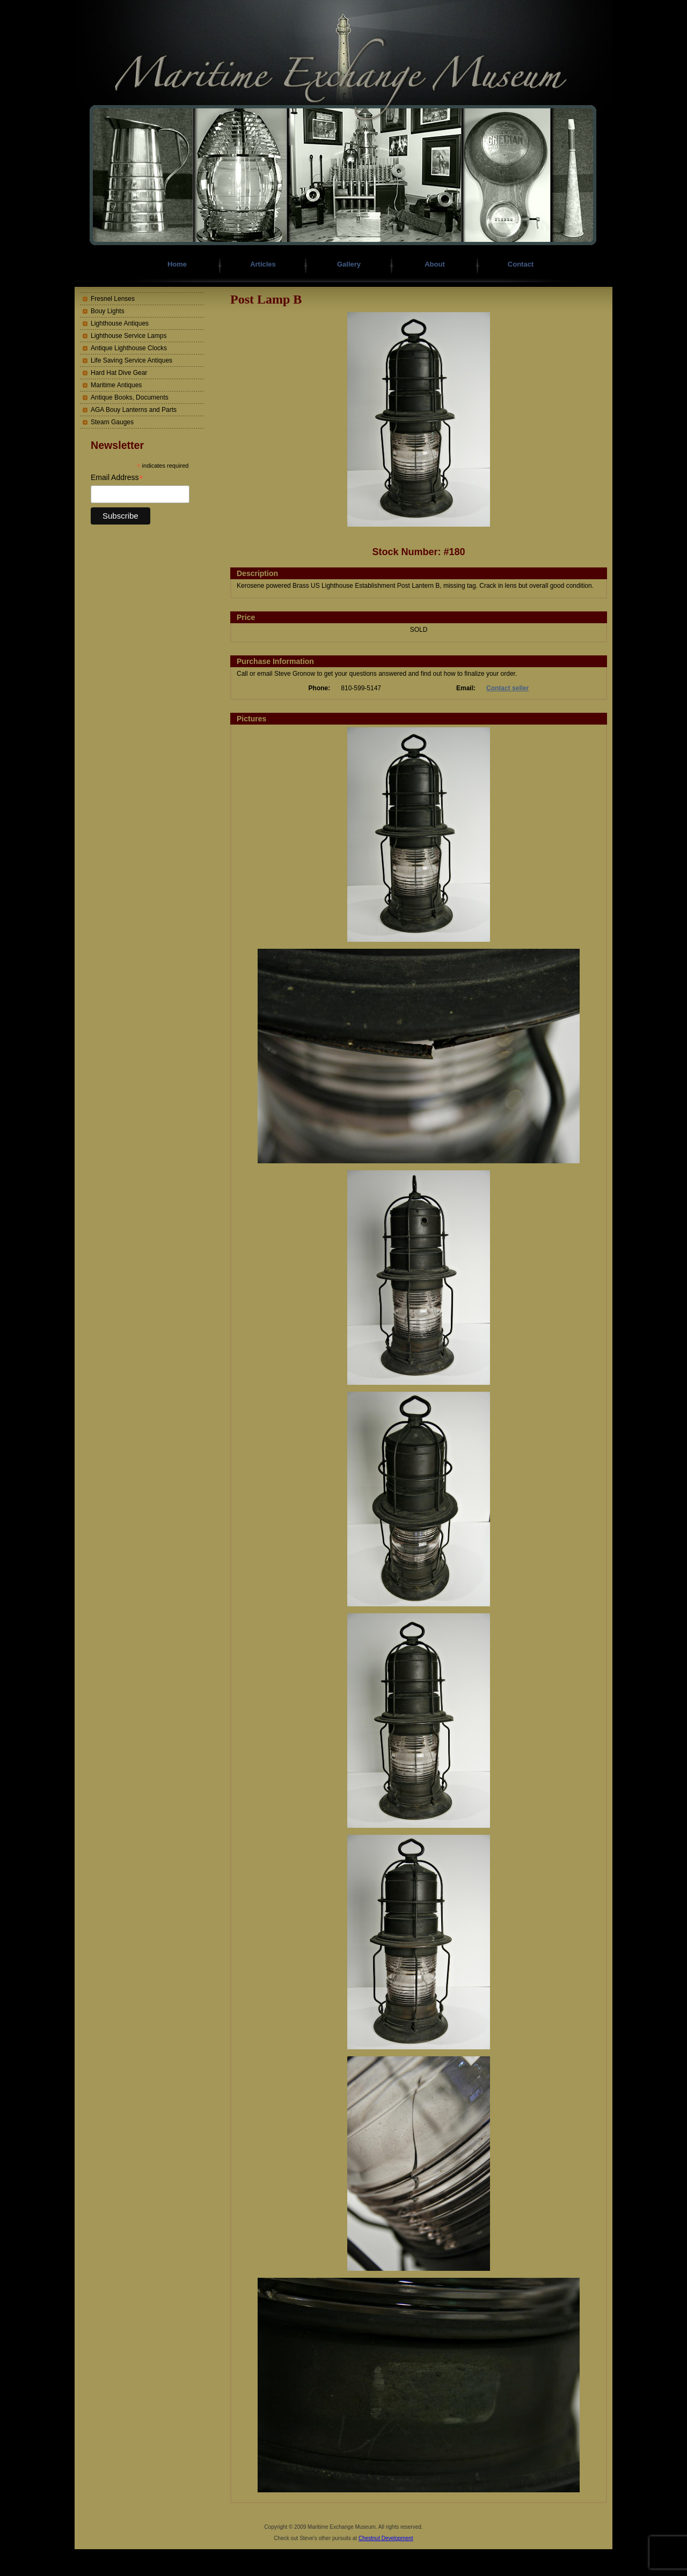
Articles (263, 264)
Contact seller (507, 688)
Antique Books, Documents (130, 397)
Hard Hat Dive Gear (119, 373)
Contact (520, 264)
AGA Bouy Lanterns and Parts (134, 410)
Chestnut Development (386, 2538)
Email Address (117, 478)
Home (177, 264)
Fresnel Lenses (113, 298)
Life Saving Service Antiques (131, 360)
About (435, 264)
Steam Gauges (112, 422)
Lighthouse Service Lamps (128, 335)
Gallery (349, 264)
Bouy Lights (108, 311)
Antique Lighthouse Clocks (129, 348)
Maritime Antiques (116, 385)
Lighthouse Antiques (120, 323)
